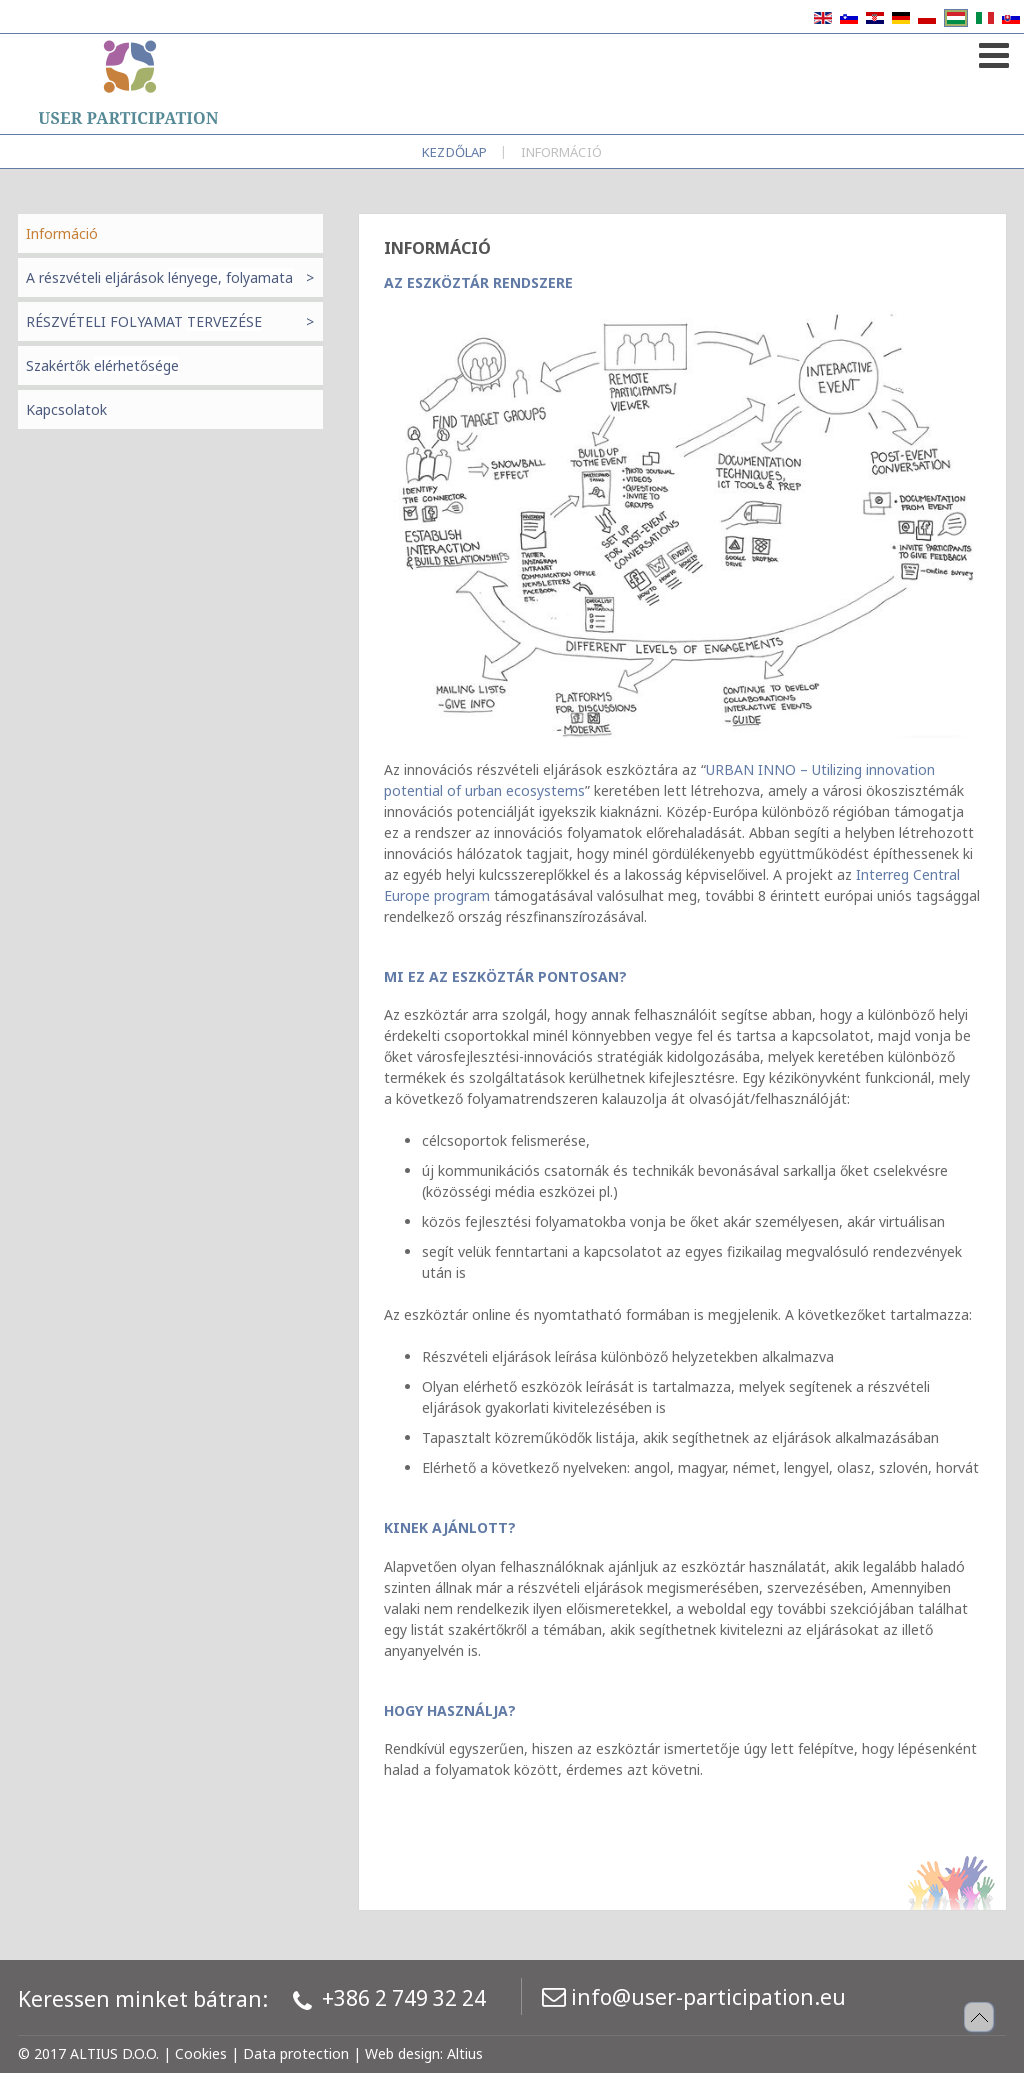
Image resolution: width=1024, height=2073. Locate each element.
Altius (465, 2053)
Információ (62, 233)
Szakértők (102, 365)
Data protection (296, 2053)
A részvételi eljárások (159, 277)
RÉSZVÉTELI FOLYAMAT (144, 321)
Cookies (201, 2053)
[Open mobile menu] (991, 51)
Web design (402, 2053)
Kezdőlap (454, 152)
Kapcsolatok (66, 409)
